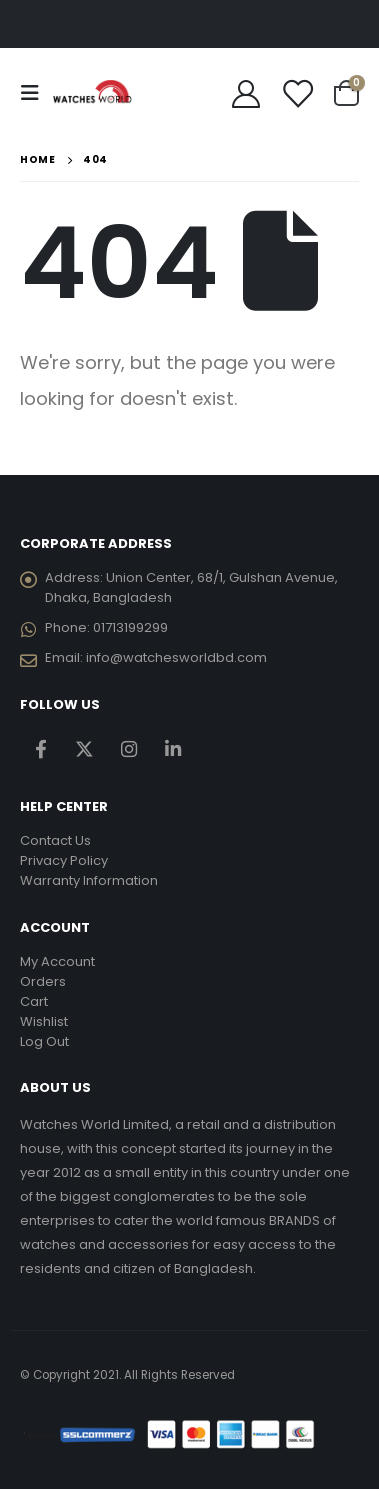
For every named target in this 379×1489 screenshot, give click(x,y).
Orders (43, 981)
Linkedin (172, 749)
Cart (34, 1001)
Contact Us (55, 840)
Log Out (44, 1041)
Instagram (128, 749)
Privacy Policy (64, 860)
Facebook (40, 749)
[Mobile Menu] (36, 93)
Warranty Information (89, 880)
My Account (57, 961)
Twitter (84, 749)
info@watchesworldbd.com (176, 657)
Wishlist (44, 1021)
